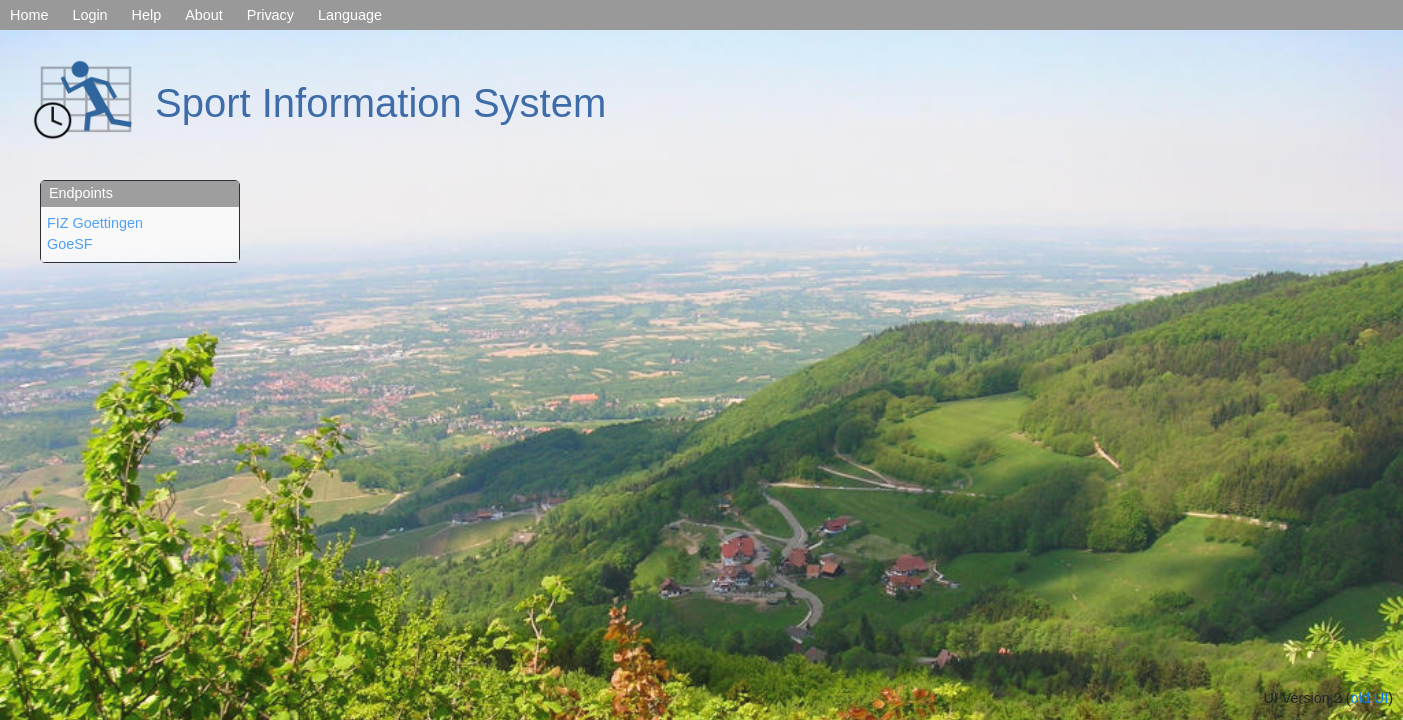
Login (89, 15)
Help (147, 15)
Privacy (270, 15)
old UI (1370, 698)
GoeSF (70, 244)
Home (29, 15)
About (204, 15)
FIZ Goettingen (95, 223)
